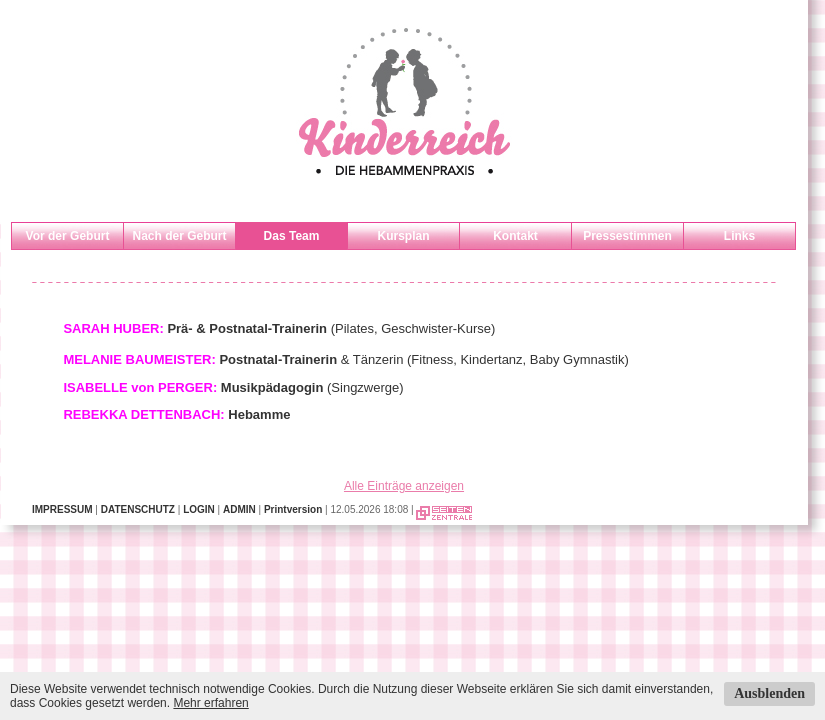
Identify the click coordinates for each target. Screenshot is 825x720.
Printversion (293, 509)
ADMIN (239, 509)
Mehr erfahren (210, 703)
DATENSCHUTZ (138, 509)
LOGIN (199, 509)
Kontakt (515, 236)
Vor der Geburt (68, 236)
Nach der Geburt (179, 236)
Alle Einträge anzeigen (404, 486)
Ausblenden (769, 693)
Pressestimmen (627, 236)
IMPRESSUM (62, 509)
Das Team (292, 236)
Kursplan (403, 236)
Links (739, 236)
